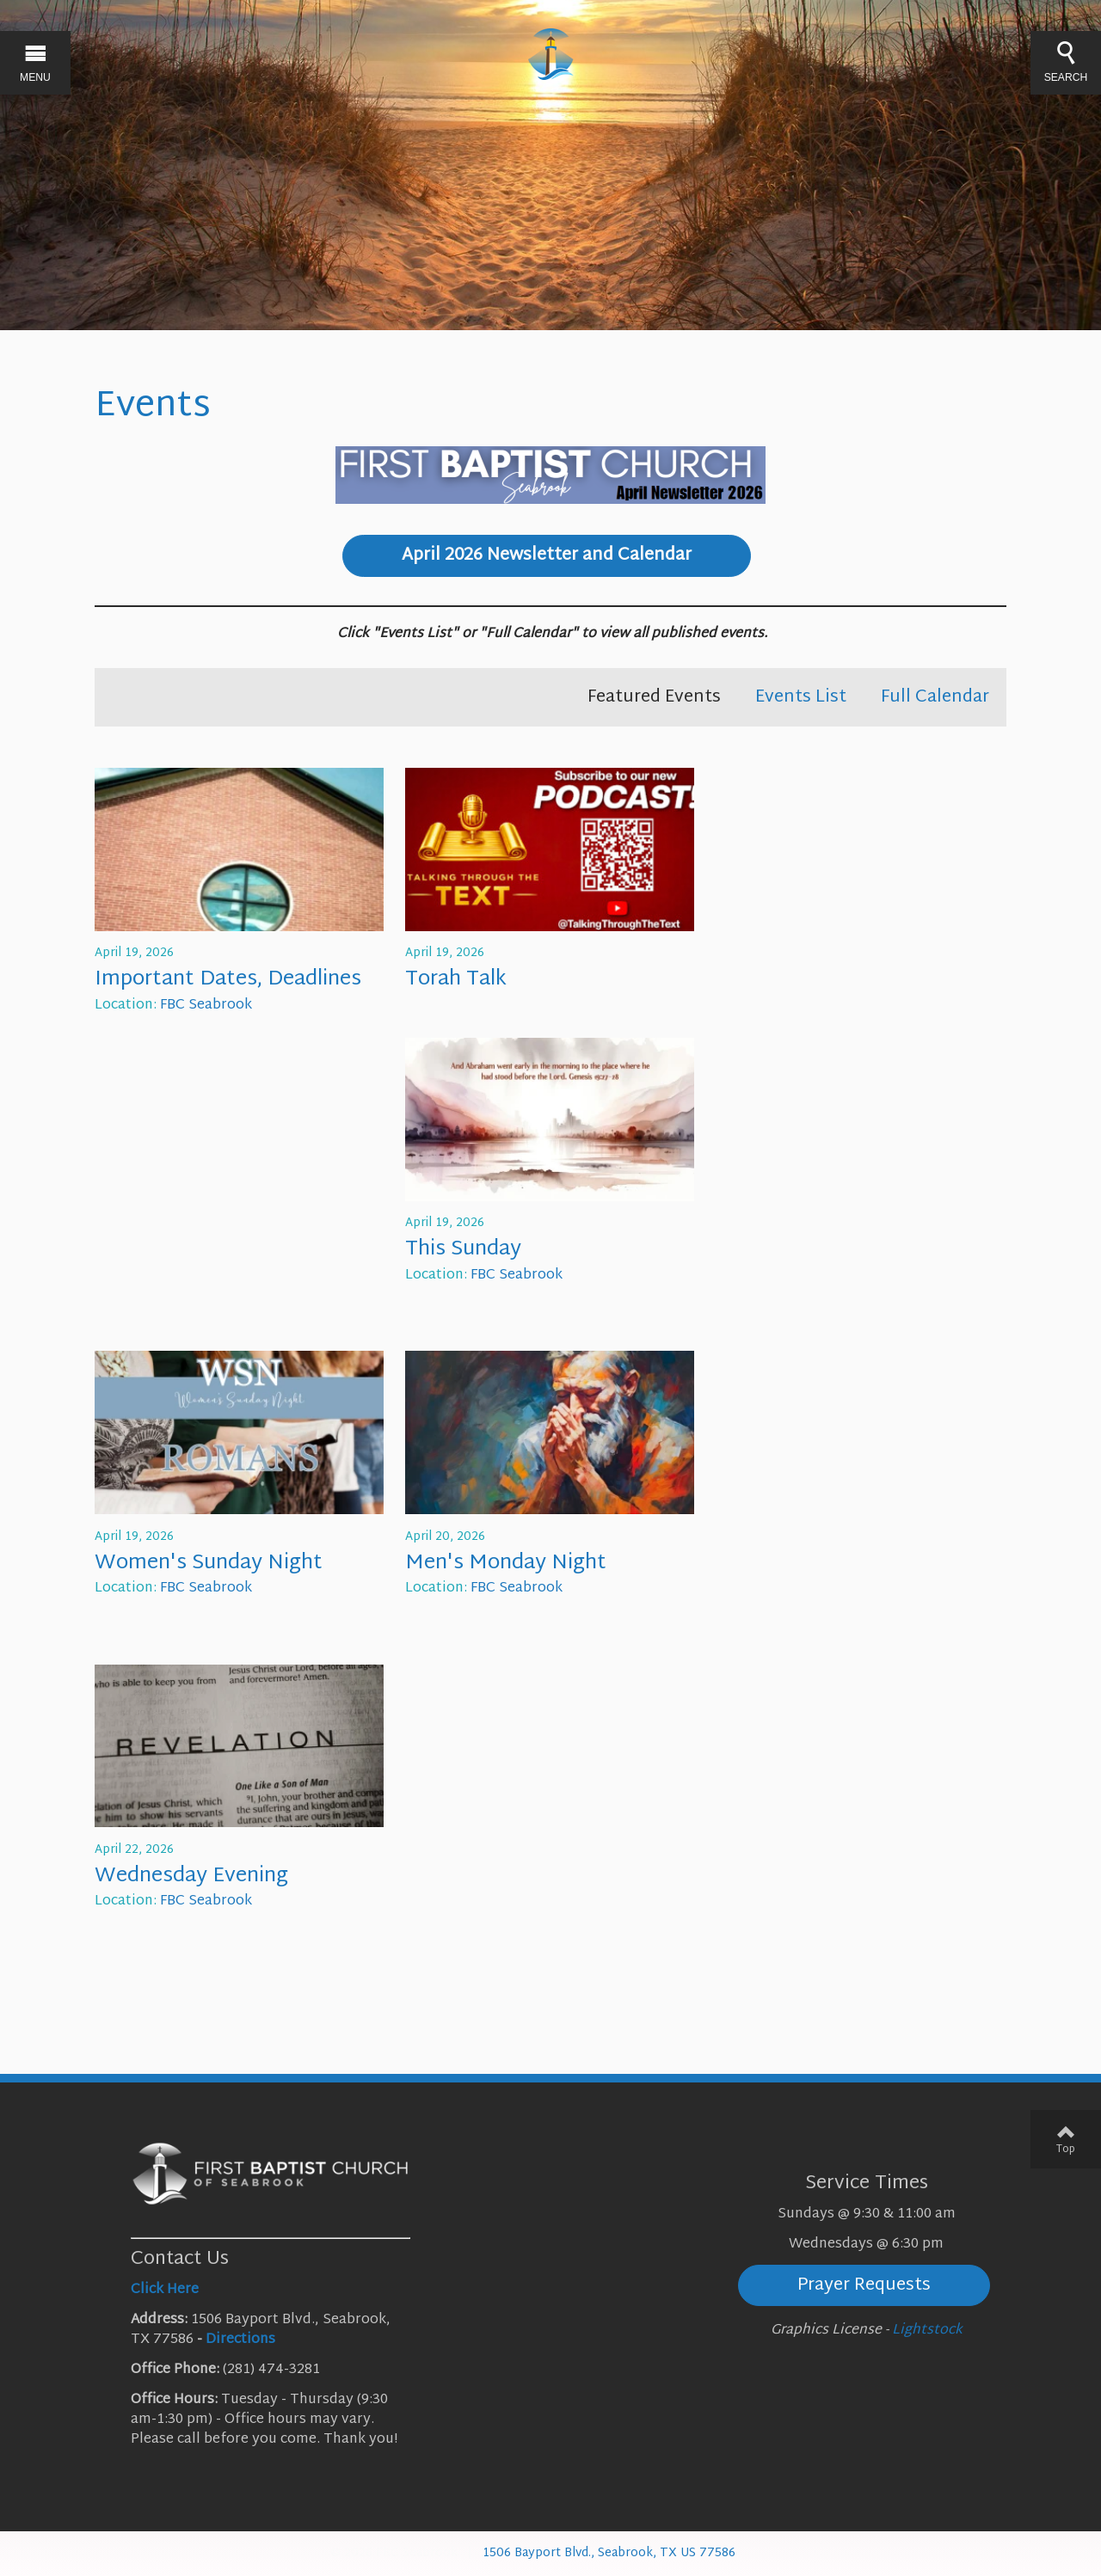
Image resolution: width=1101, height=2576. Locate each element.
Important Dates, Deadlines (228, 979)
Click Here (165, 2290)
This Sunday (463, 1249)
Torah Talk (456, 979)
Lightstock (927, 2330)
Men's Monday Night (505, 1563)
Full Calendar (935, 697)
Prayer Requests (864, 2285)
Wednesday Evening (191, 1876)
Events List (800, 697)
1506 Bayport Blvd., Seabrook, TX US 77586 (609, 2553)
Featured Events (654, 697)
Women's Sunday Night (209, 1563)
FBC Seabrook (206, 1005)
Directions (240, 2340)
